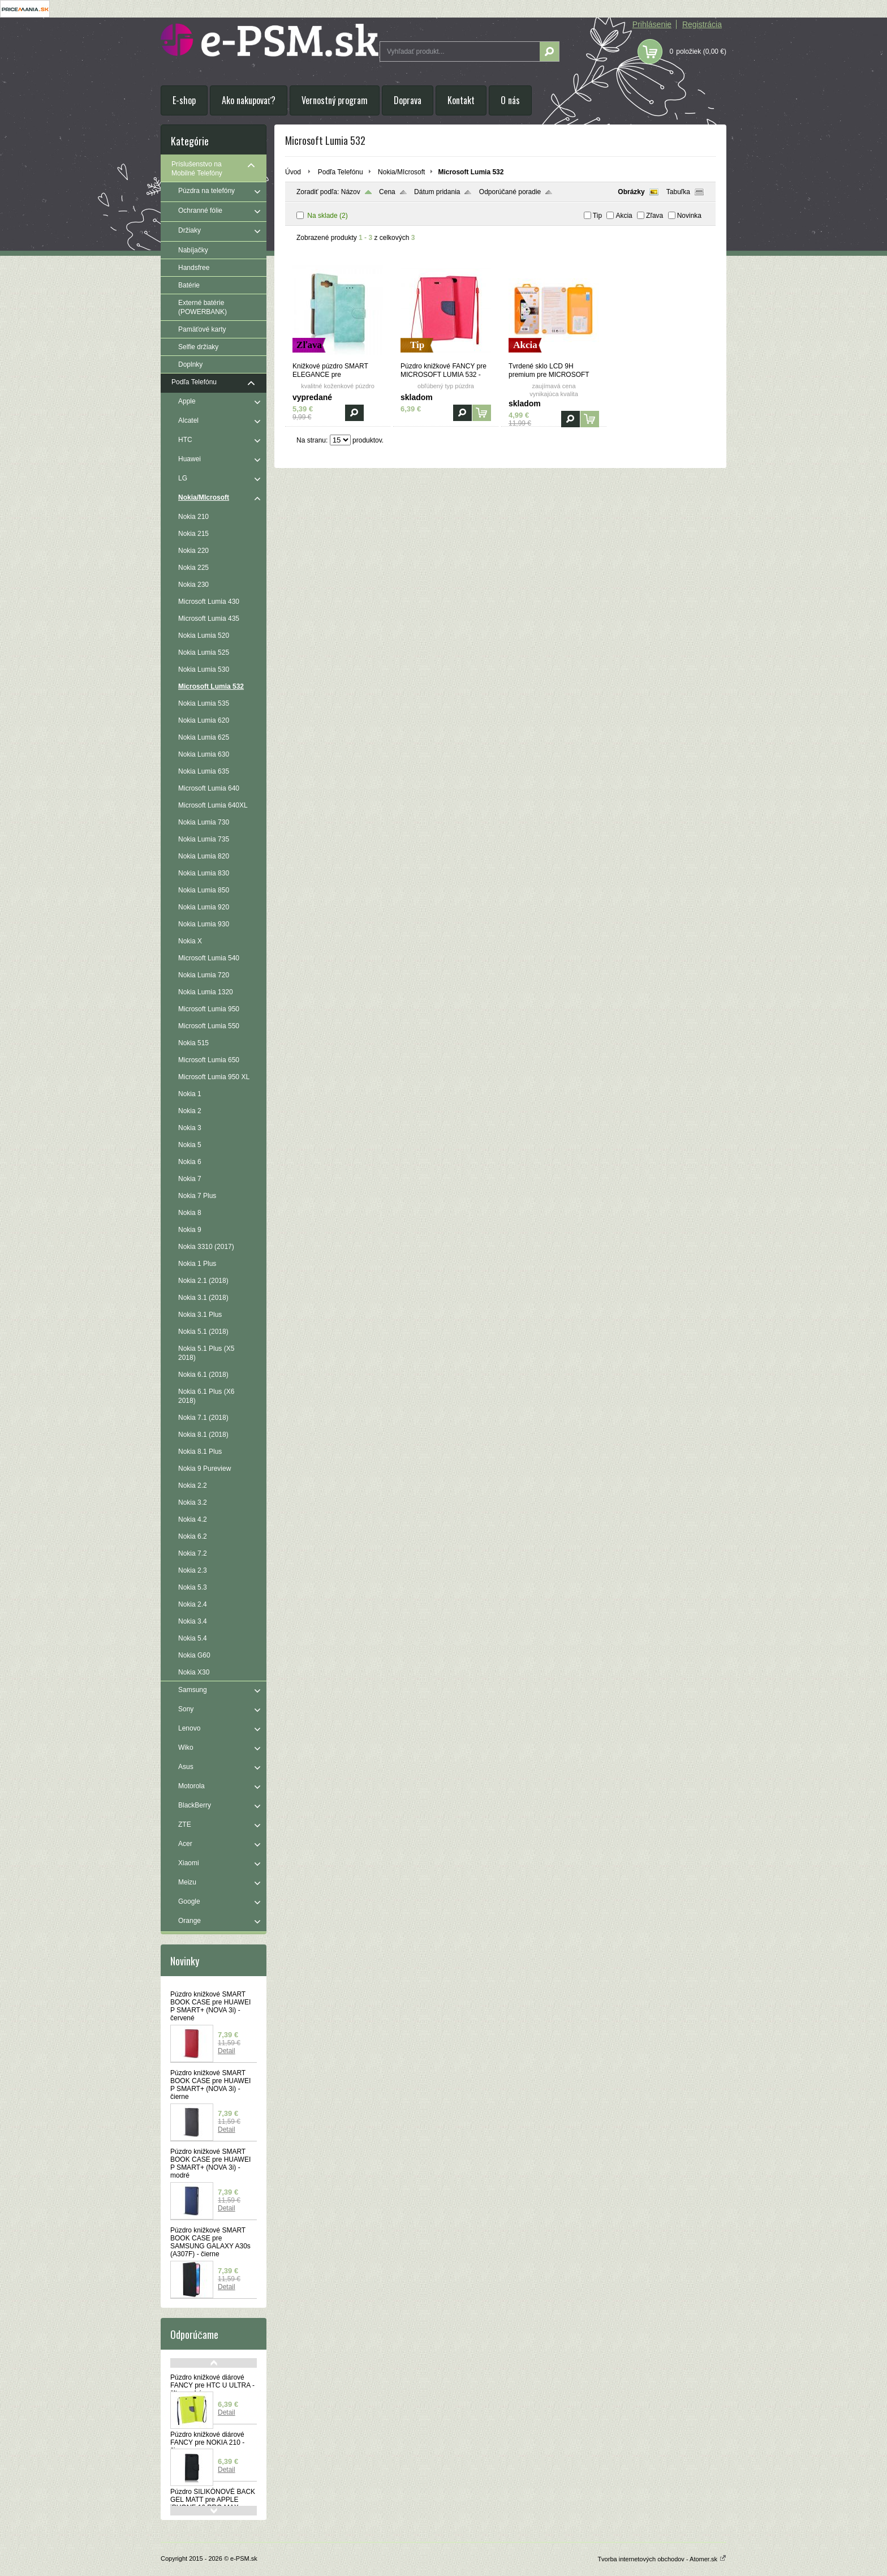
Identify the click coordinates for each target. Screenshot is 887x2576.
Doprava (407, 100)
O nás (510, 100)
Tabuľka (678, 192)
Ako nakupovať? (248, 100)
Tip (597, 216)
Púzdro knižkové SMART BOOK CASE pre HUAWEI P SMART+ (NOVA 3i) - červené (210, 2006)
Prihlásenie (651, 24)
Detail (226, 2051)
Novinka (689, 216)
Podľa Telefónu (340, 172)
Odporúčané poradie (510, 192)
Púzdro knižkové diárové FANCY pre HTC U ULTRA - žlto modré (212, 2385)
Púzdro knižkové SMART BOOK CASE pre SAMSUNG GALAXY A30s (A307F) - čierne (210, 2242)
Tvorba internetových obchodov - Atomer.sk (661, 2559)
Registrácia (702, 24)
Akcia (623, 216)
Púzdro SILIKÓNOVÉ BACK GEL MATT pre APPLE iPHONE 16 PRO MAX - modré (212, 2503)
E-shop (184, 100)
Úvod (293, 172)
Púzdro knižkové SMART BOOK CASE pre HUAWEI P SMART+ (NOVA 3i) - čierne (210, 2085)
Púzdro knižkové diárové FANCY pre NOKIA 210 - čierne (207, 2442)
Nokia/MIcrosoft (401, 172)
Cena (387, 192)
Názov (350, 192)
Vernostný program (335, 100)
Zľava (654, 216)
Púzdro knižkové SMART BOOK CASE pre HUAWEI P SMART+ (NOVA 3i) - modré (210, 2163)
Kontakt (461, 100)
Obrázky (631, 192)
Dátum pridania (437, 192)
